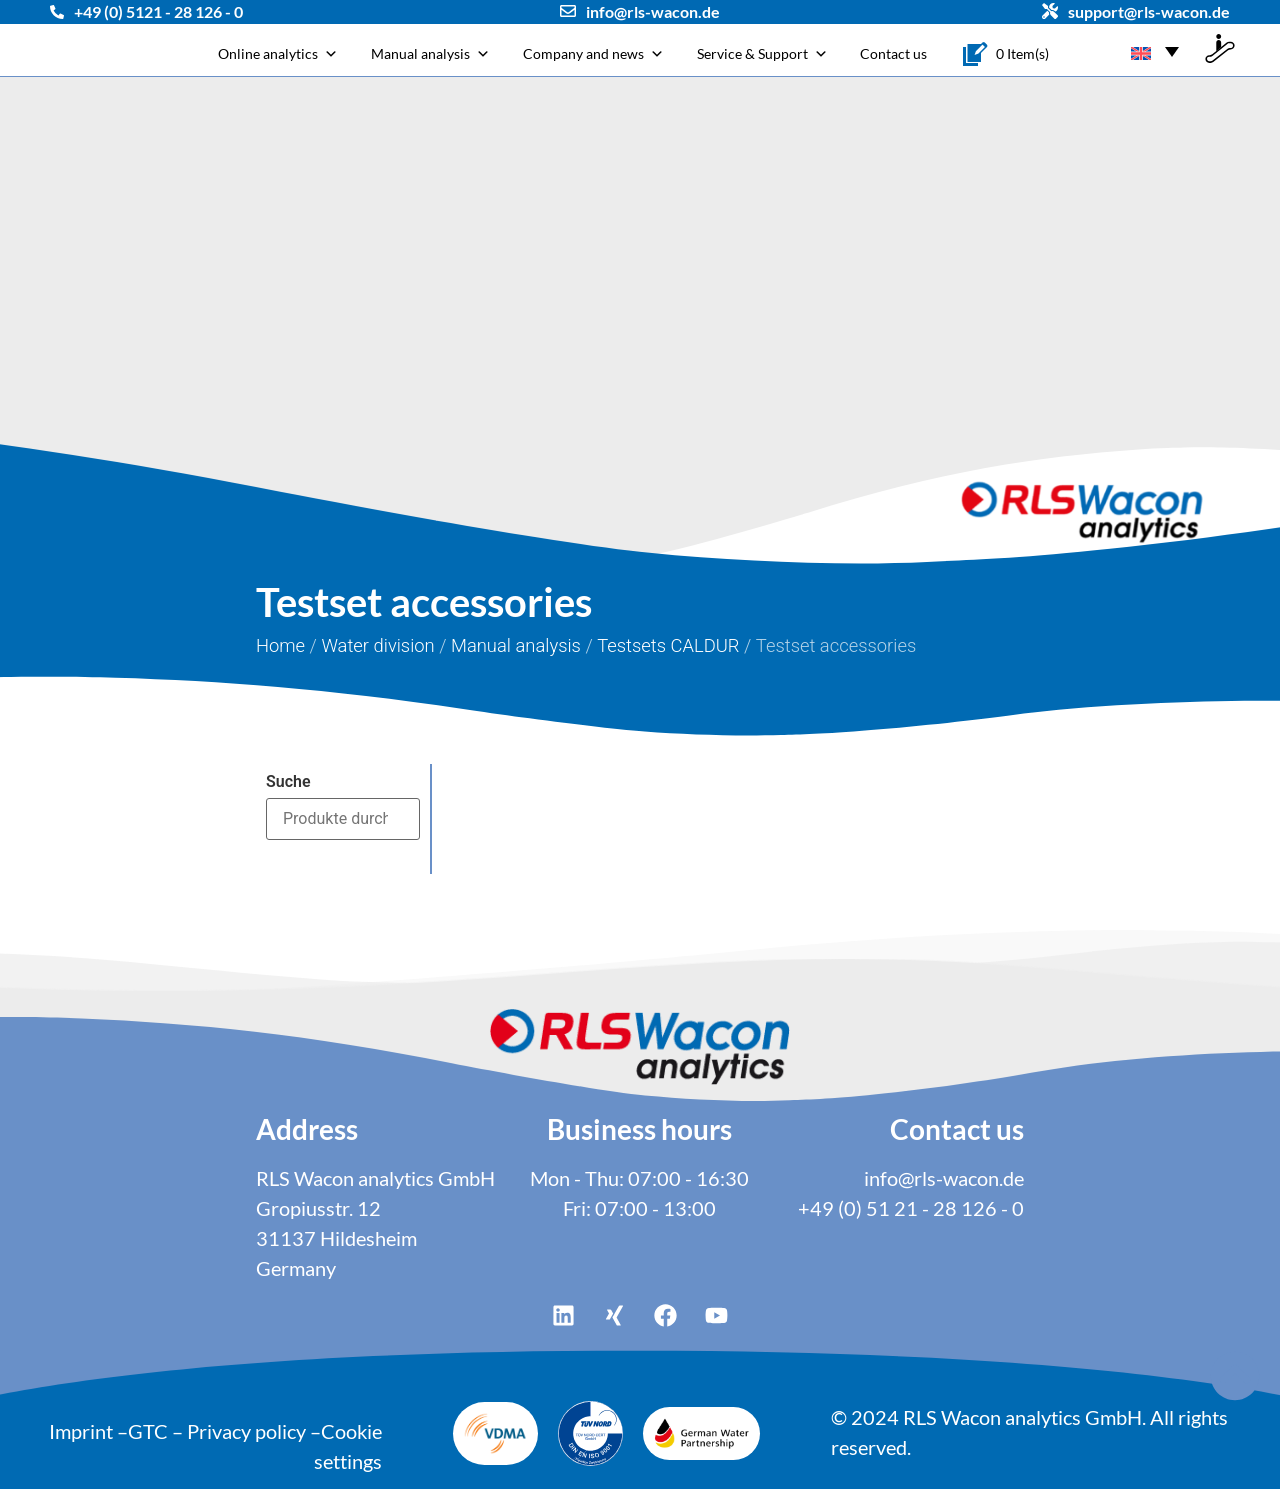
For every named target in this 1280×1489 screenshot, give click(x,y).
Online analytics (278, 53)
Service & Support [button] (762, 53)
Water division (377, 645)
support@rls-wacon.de (1149, 11)
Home (280, 645)
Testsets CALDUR (668, 645)
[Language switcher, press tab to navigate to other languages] (1155, 50)
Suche (288, 782)
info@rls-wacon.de (653, 11)
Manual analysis (430, 53)
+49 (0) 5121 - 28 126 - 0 (158, 11)
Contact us (893, 53)
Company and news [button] (593, 53)
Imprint (81, 1431)
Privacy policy (246, 1431)
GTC (148, 1431)
